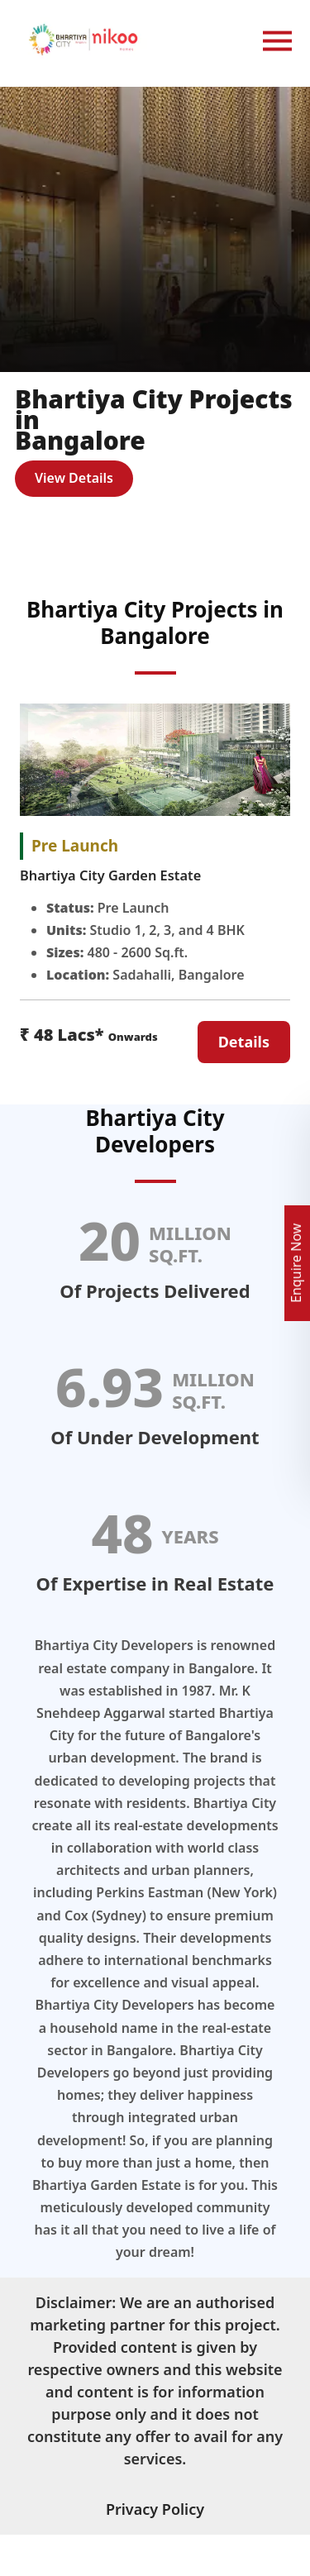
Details (243, 1042)
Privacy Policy (155, 2509)
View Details (74, 478)
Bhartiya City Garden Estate (110, 875)
